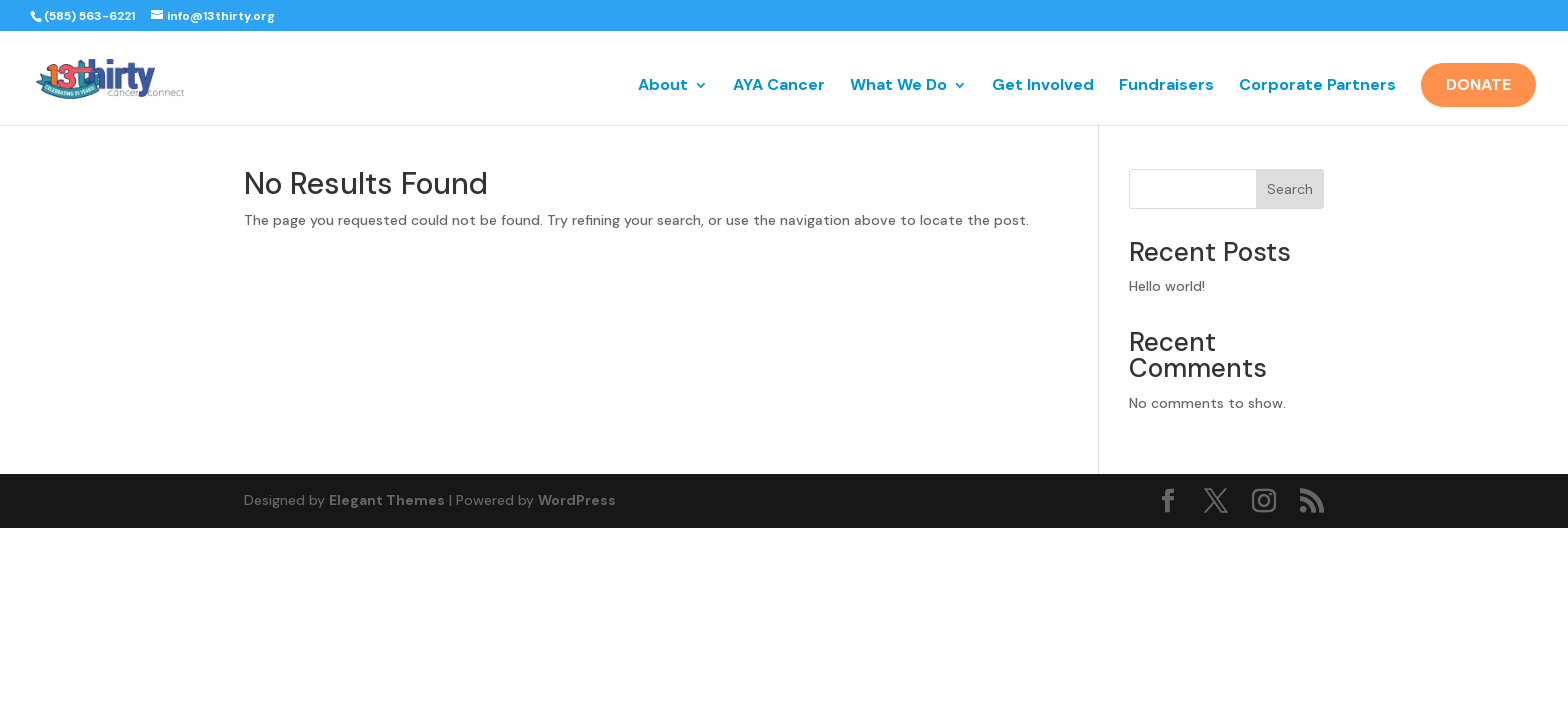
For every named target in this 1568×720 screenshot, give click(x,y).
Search (1290, 189)
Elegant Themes (387, 500)
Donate (1478, 84)
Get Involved (1043, 86)
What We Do (898, 86)
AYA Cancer (779, 86)
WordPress (577, 500)
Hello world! (1167, 286)
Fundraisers (1166, 86)
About (663, 86)
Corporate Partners (1317, 86)
